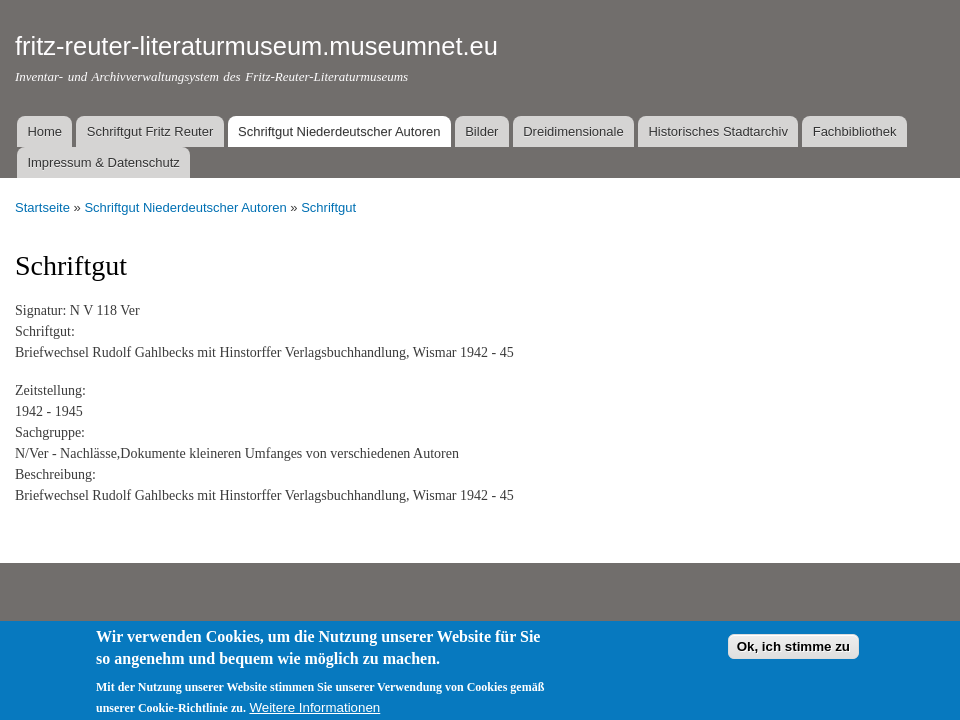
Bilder (481, 131)
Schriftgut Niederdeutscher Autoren (339, 131)
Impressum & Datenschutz (103, 162)
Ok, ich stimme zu (793, 657)
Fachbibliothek (855, 131)
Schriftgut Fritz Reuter (150, 131)
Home (44, 131)
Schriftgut (328, 207)
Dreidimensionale (573, 131)
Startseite (42, 207)
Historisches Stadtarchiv (717, 131)
